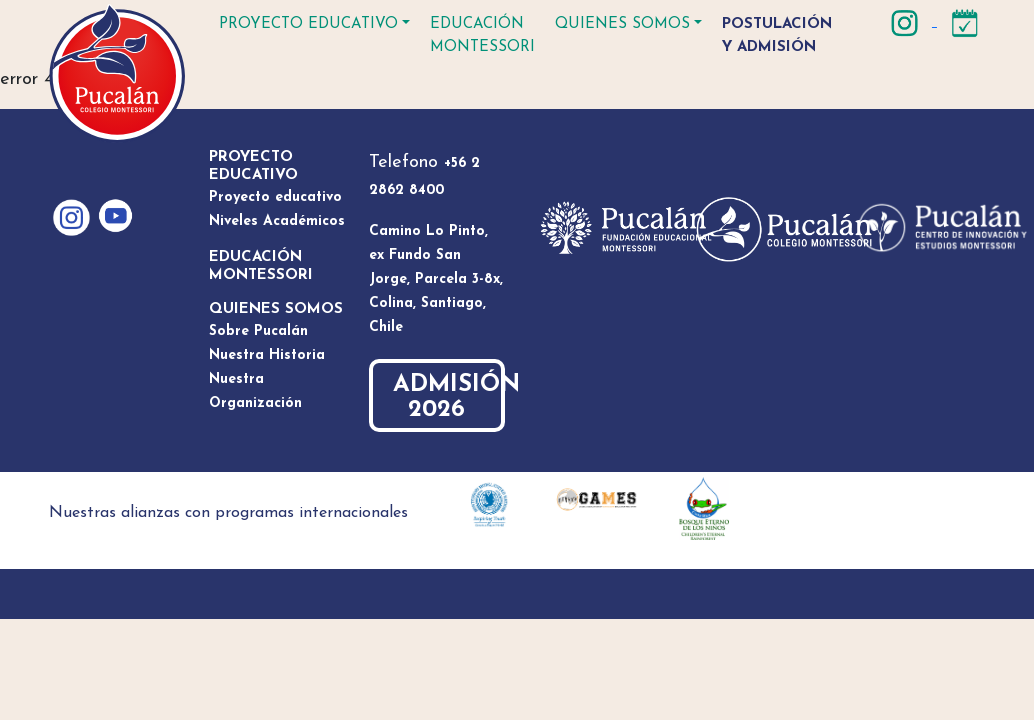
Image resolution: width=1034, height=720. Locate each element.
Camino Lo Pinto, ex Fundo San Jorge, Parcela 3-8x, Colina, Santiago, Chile (436, 279)
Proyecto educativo (308, 24)
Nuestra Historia (267, 355)
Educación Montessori (482, 36)
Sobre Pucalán (258, 331)
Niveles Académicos (277, 221)
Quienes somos (622, 24)
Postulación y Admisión (777, 36)
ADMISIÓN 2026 (449, 397)
